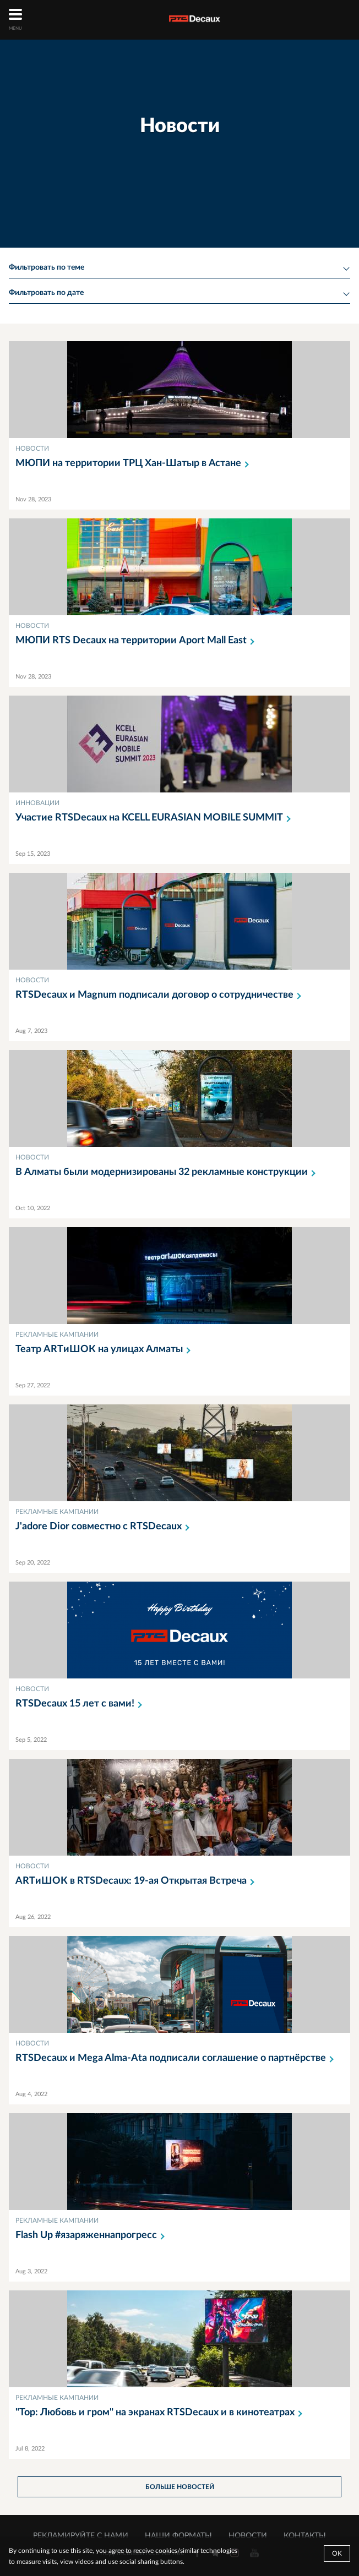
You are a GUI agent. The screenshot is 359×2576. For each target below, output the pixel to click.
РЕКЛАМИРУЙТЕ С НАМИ (80, 2536)
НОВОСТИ (248, 2536)
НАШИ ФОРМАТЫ (178, 2536)
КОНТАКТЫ (305, 2536)
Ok (337, 2553)
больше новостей (179, 2487)
